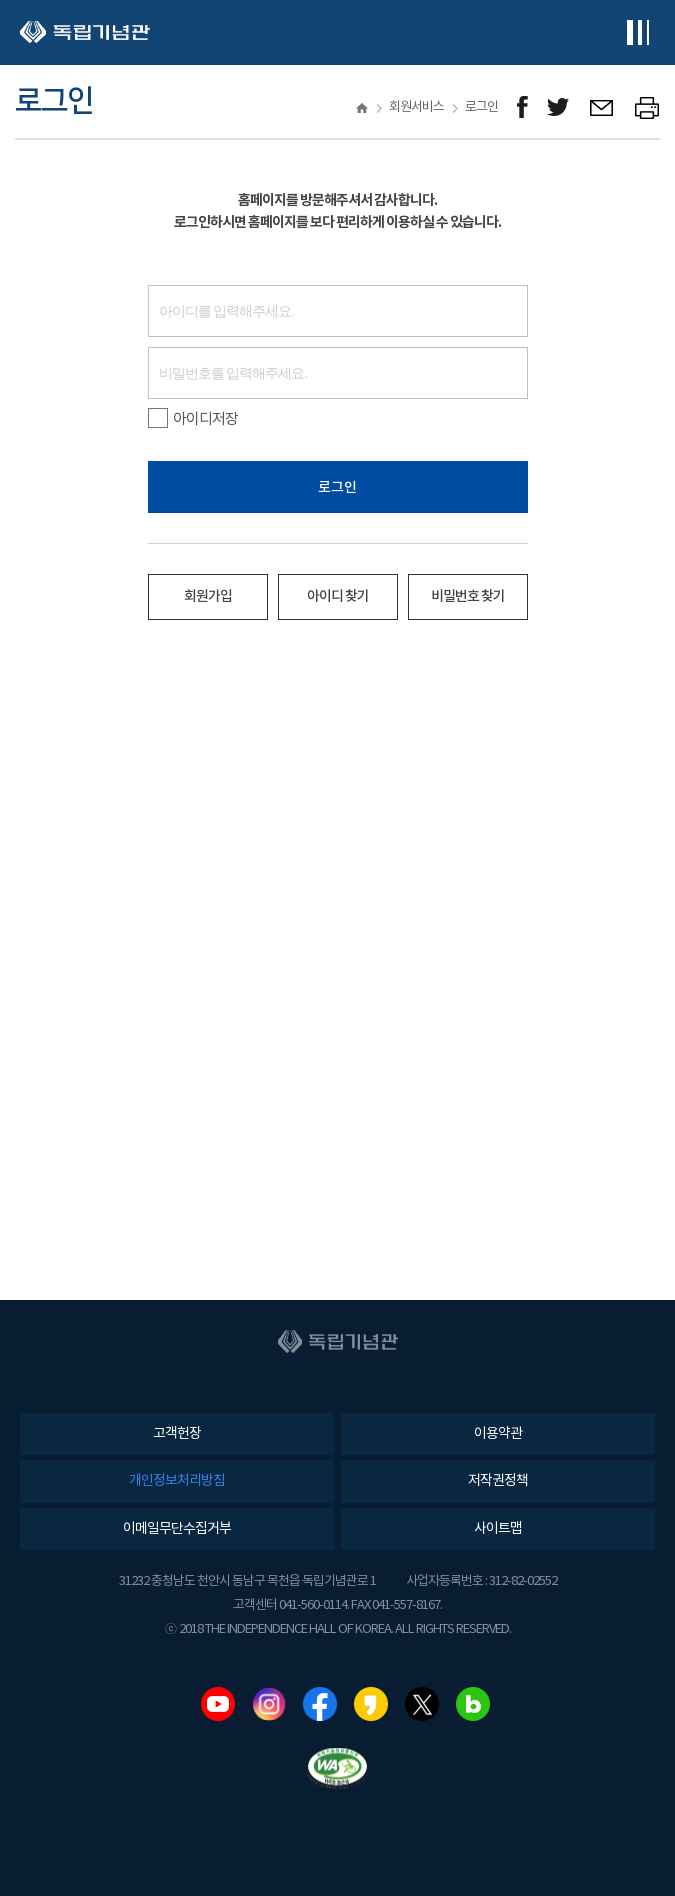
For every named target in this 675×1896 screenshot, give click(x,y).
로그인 (337, 487)
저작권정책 (498, 1481)
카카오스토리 (371, 1704)
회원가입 (208, 596)
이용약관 (498, 1434)
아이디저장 (193, 419)
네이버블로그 (473, 1704)
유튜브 (218, 1704)
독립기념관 (85, 32)
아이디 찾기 (338, 596)
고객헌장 (177, 1434)
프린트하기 (647, 107)
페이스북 (320, 1704)
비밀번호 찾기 (468, 596)
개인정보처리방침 (177, 1481)
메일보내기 (602, 107)
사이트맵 (498, 1529)
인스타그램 (269, 1704)
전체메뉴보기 (637, 32)
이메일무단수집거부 (177, 1529)
